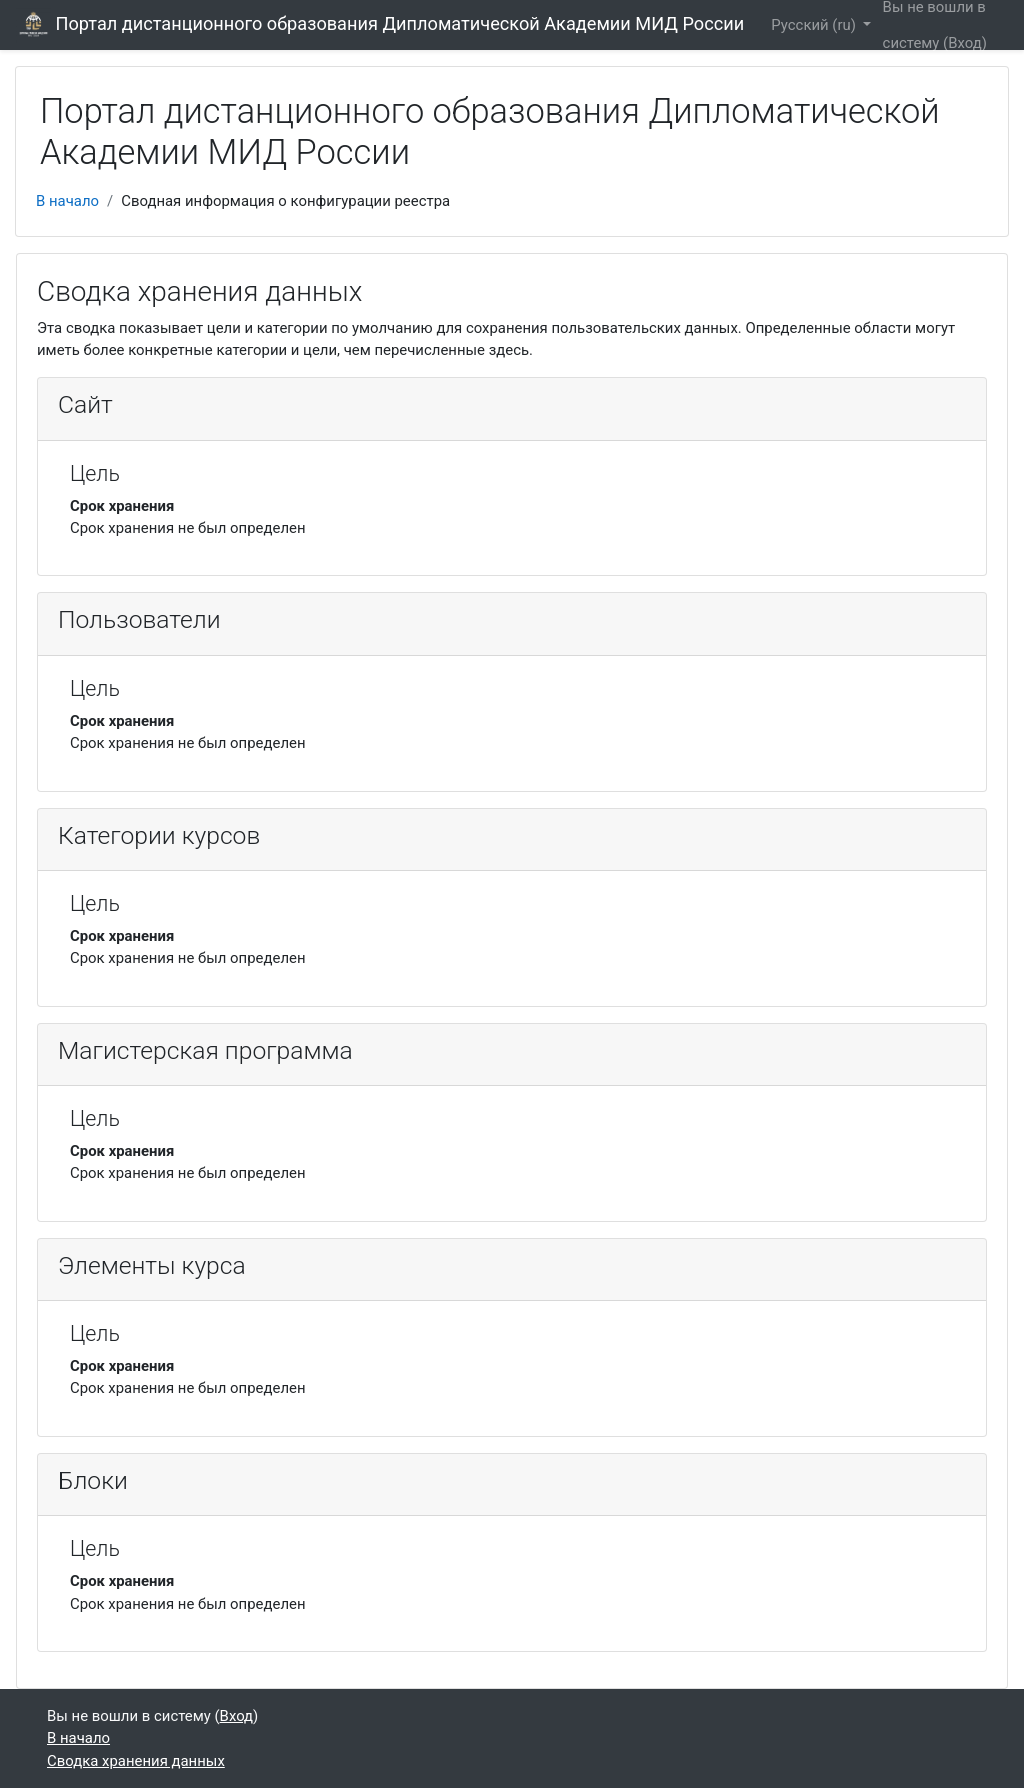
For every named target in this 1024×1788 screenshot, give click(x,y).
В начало (67, 201)
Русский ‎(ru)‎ (815, 25)
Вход (965, 43)
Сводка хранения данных (136, 1761)
